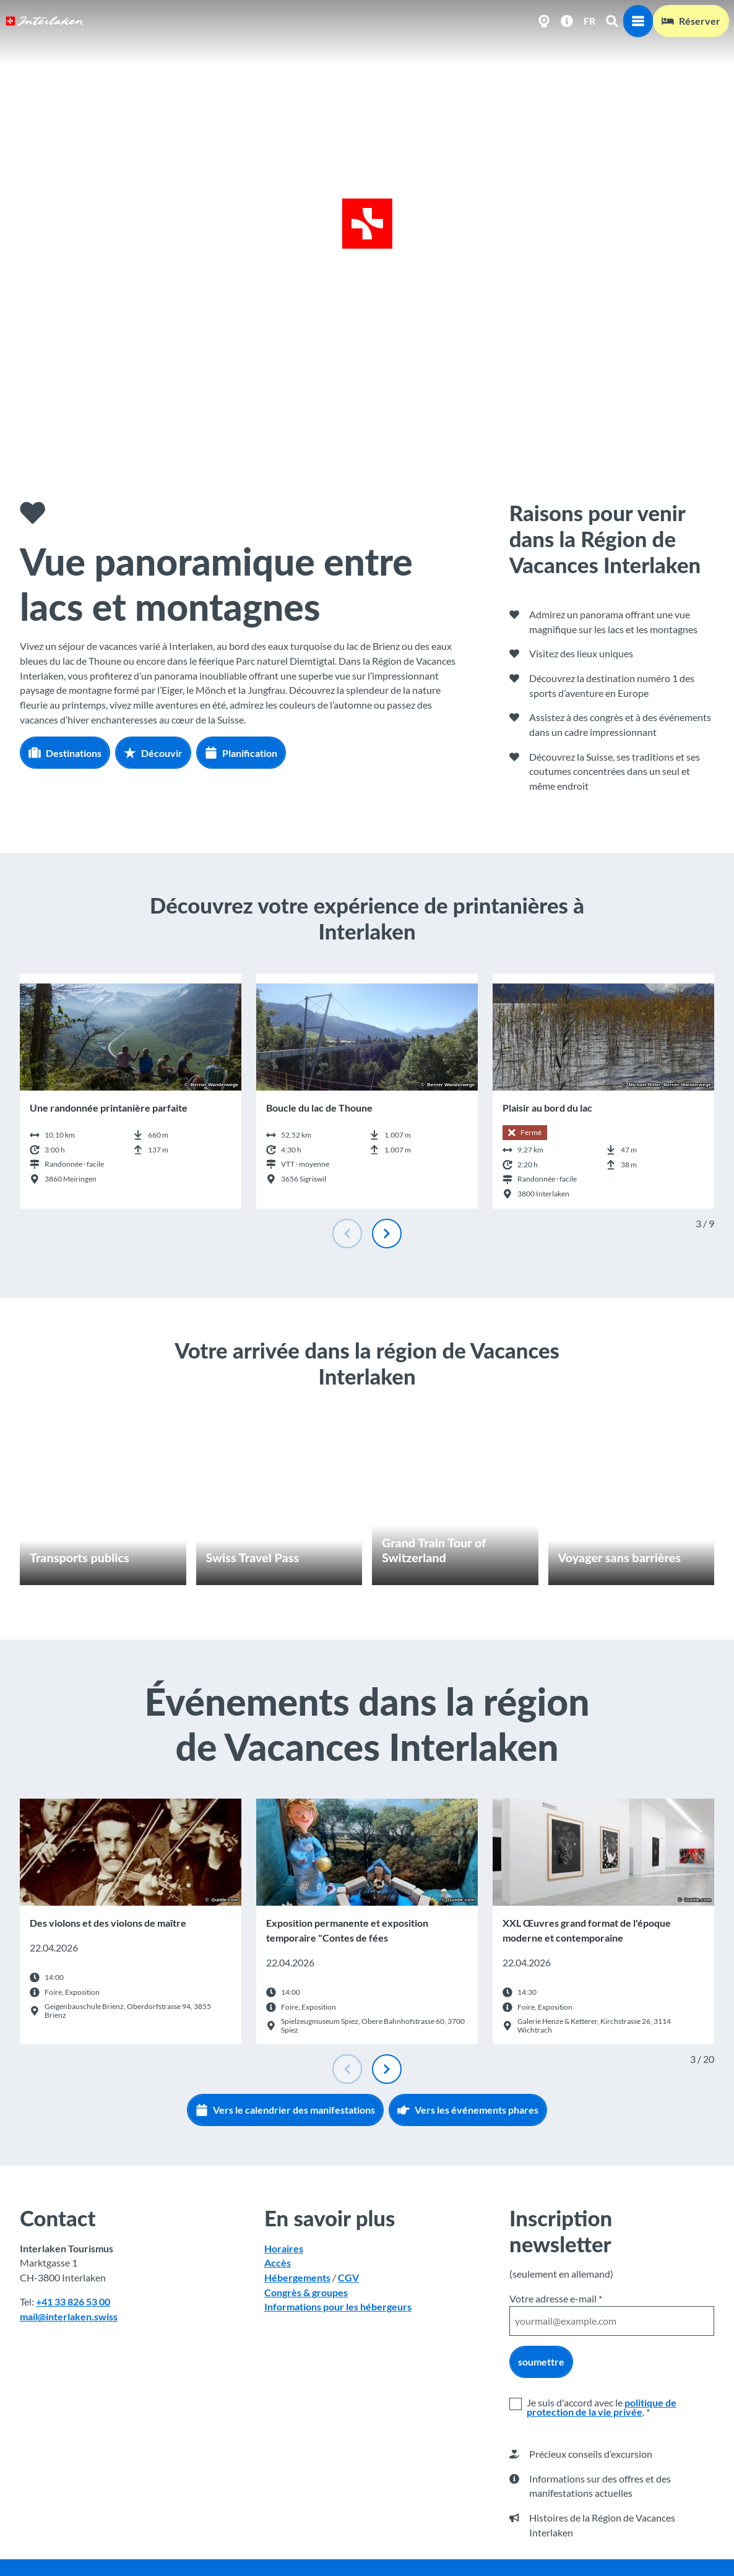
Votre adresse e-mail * (555, 2298)
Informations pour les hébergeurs (338, 2306)
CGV (348, 2277)
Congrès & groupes (306, 2291)
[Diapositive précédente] (347, 1233)
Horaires (283, 2248)
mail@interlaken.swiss (69, 2316)
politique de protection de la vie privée (601, 2407)
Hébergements (297, 2277)
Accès (277, 2262)
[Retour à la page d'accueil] (45, 21)
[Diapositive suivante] (387, 1233)
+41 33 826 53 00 (73, 2301)
